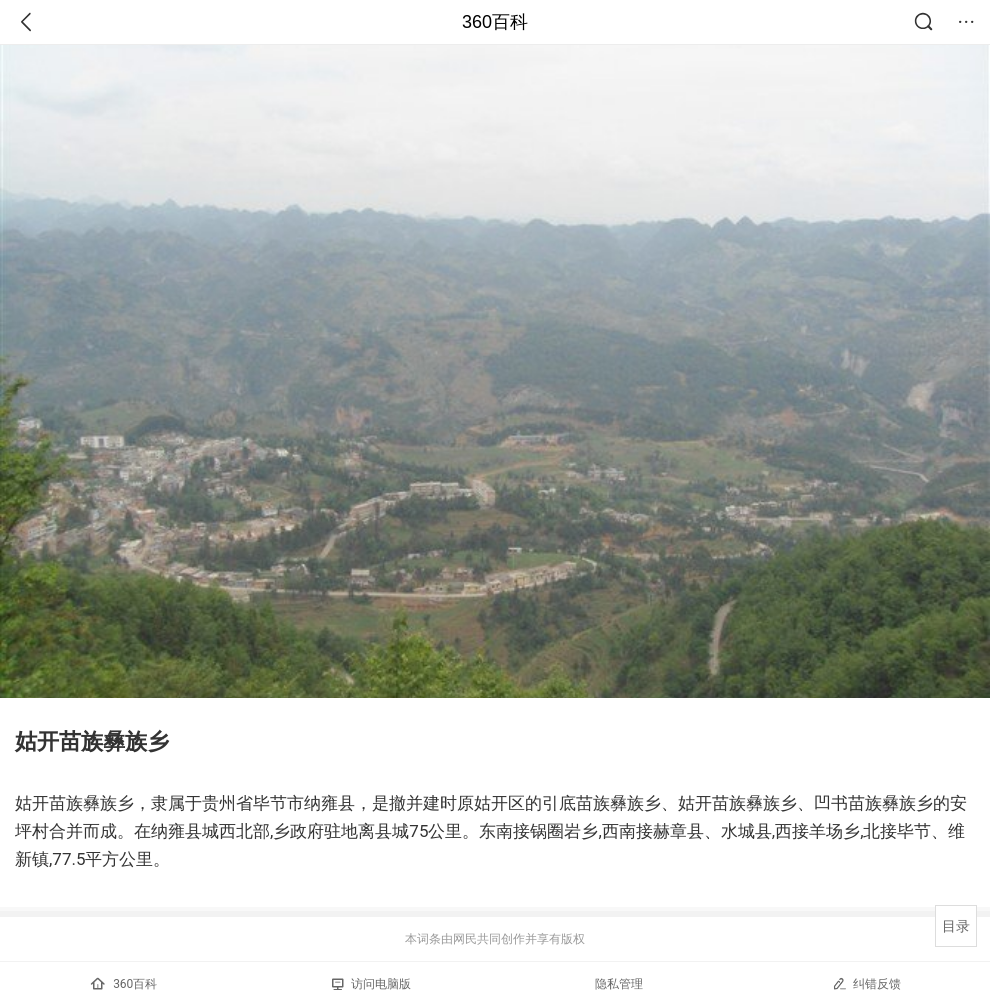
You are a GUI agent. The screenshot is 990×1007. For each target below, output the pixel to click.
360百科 (495, 22)
